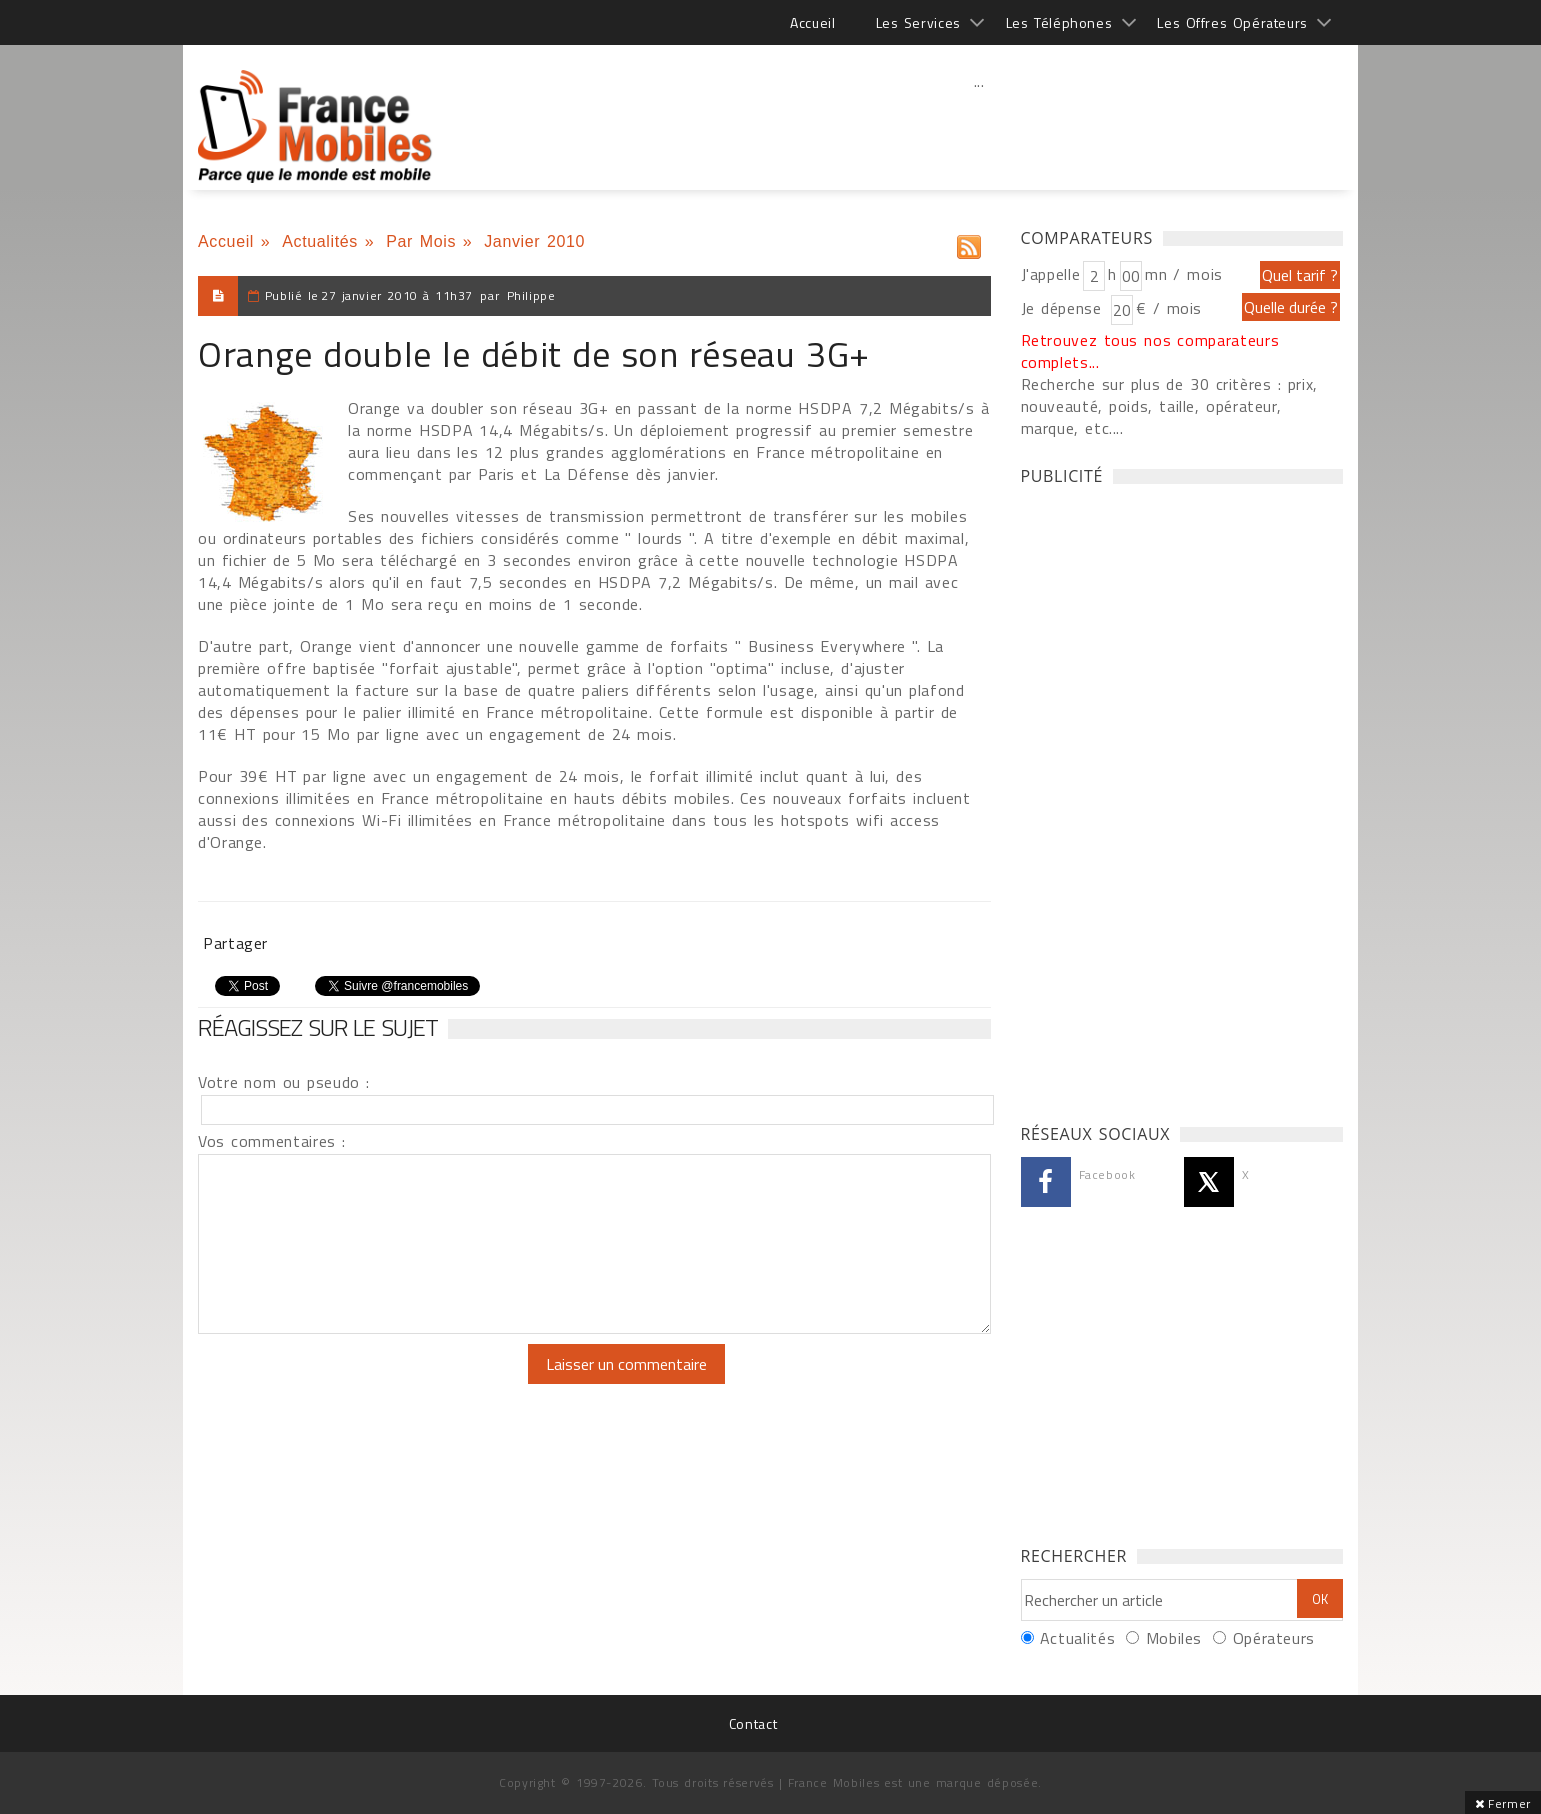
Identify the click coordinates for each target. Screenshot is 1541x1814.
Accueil (812, 22)
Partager (235, 943)
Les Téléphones (1059, 22)
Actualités (320, 241)
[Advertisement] (979, 125)
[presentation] (365, 1383)
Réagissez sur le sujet (318, 1027)
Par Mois (421, 241)
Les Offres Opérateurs (1232, 22)
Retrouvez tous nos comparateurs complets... (1150, 351)
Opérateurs (1274, 1638)
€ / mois (1169, 308)
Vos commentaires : (272, 1141)
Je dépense (1064, 308)
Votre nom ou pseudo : (284, 1082)
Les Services (918, 22)
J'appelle (1051, 274)
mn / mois (1184, 274)
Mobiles (1174, 1638)
